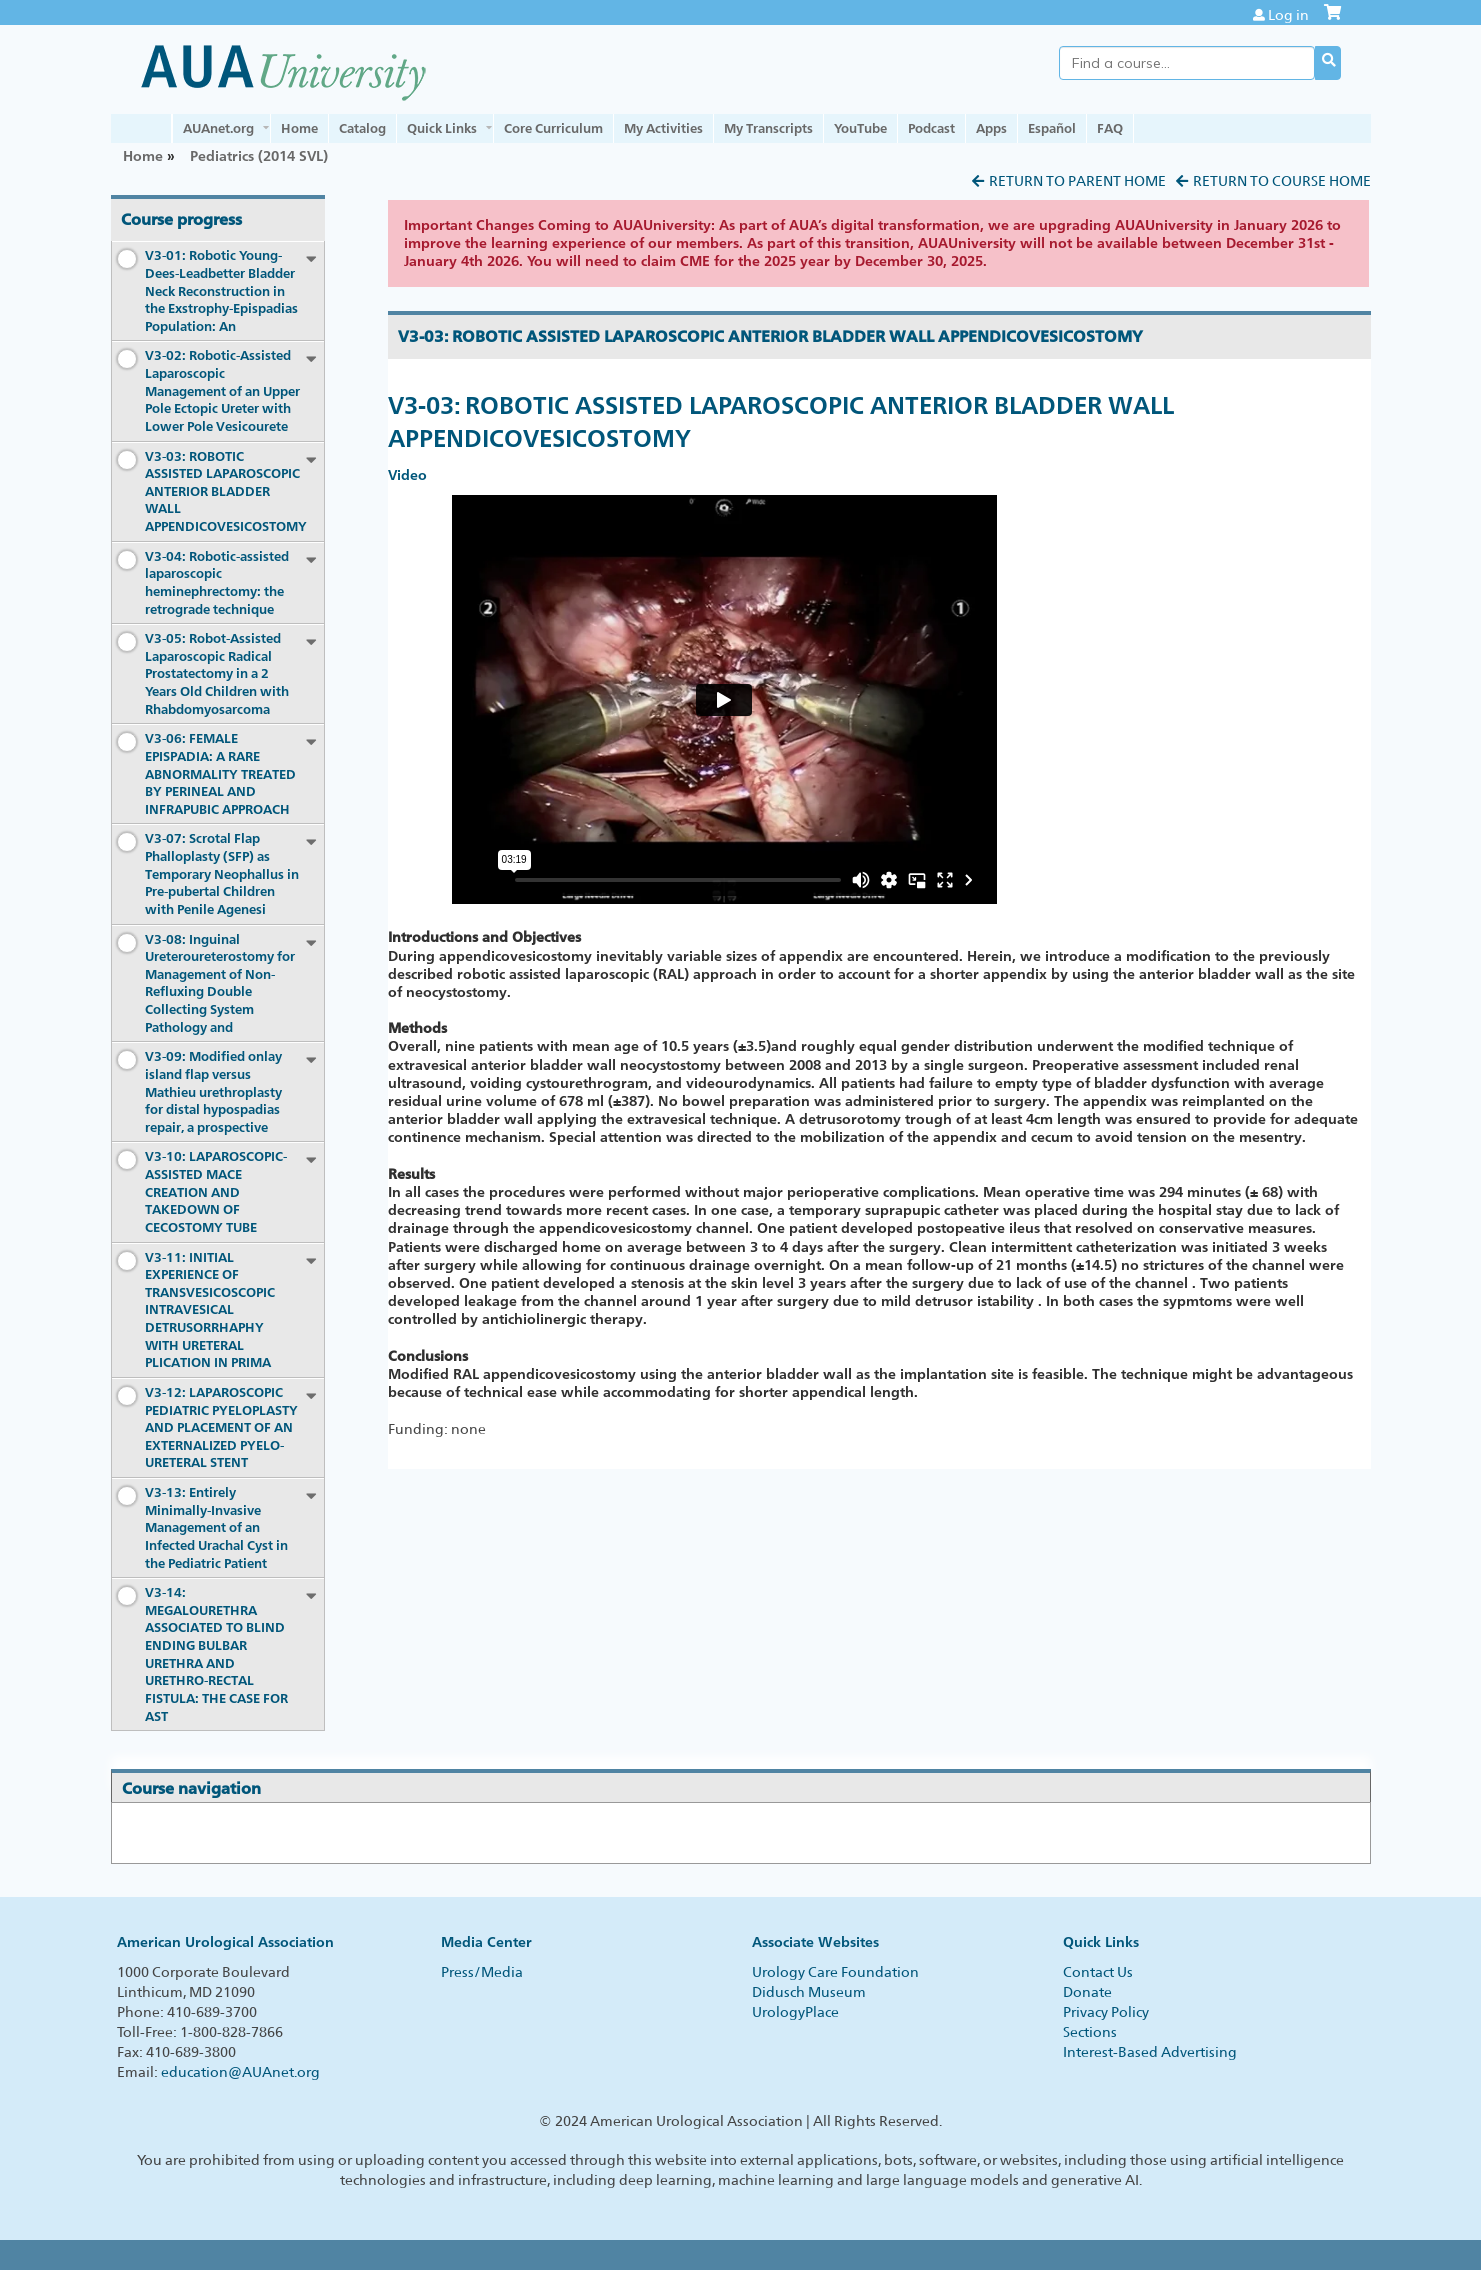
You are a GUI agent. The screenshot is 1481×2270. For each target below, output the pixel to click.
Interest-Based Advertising (1150, 2052)
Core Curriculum (553, 128)
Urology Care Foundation (835, 1972)
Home (299, 128)
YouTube (860, 128)
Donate (1087, 1992)
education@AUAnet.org (240, 2072)
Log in (1288, 15)
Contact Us (1098, 1972)
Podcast (931, 128)
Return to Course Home (1282, 181)
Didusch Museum (809, 1992)
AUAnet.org (218, 128)
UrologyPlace (795, 2012)
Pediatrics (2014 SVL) (259, 155)
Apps (991, 128)
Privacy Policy (1106, 2012)
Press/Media (482, 1972)
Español (1052, 128)
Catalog (362, 128)
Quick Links (442, 128)
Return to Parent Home (1077, 181)
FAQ (1110, 128)
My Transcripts (768, 128)
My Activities (663, 128)
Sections (1090, 2032)
